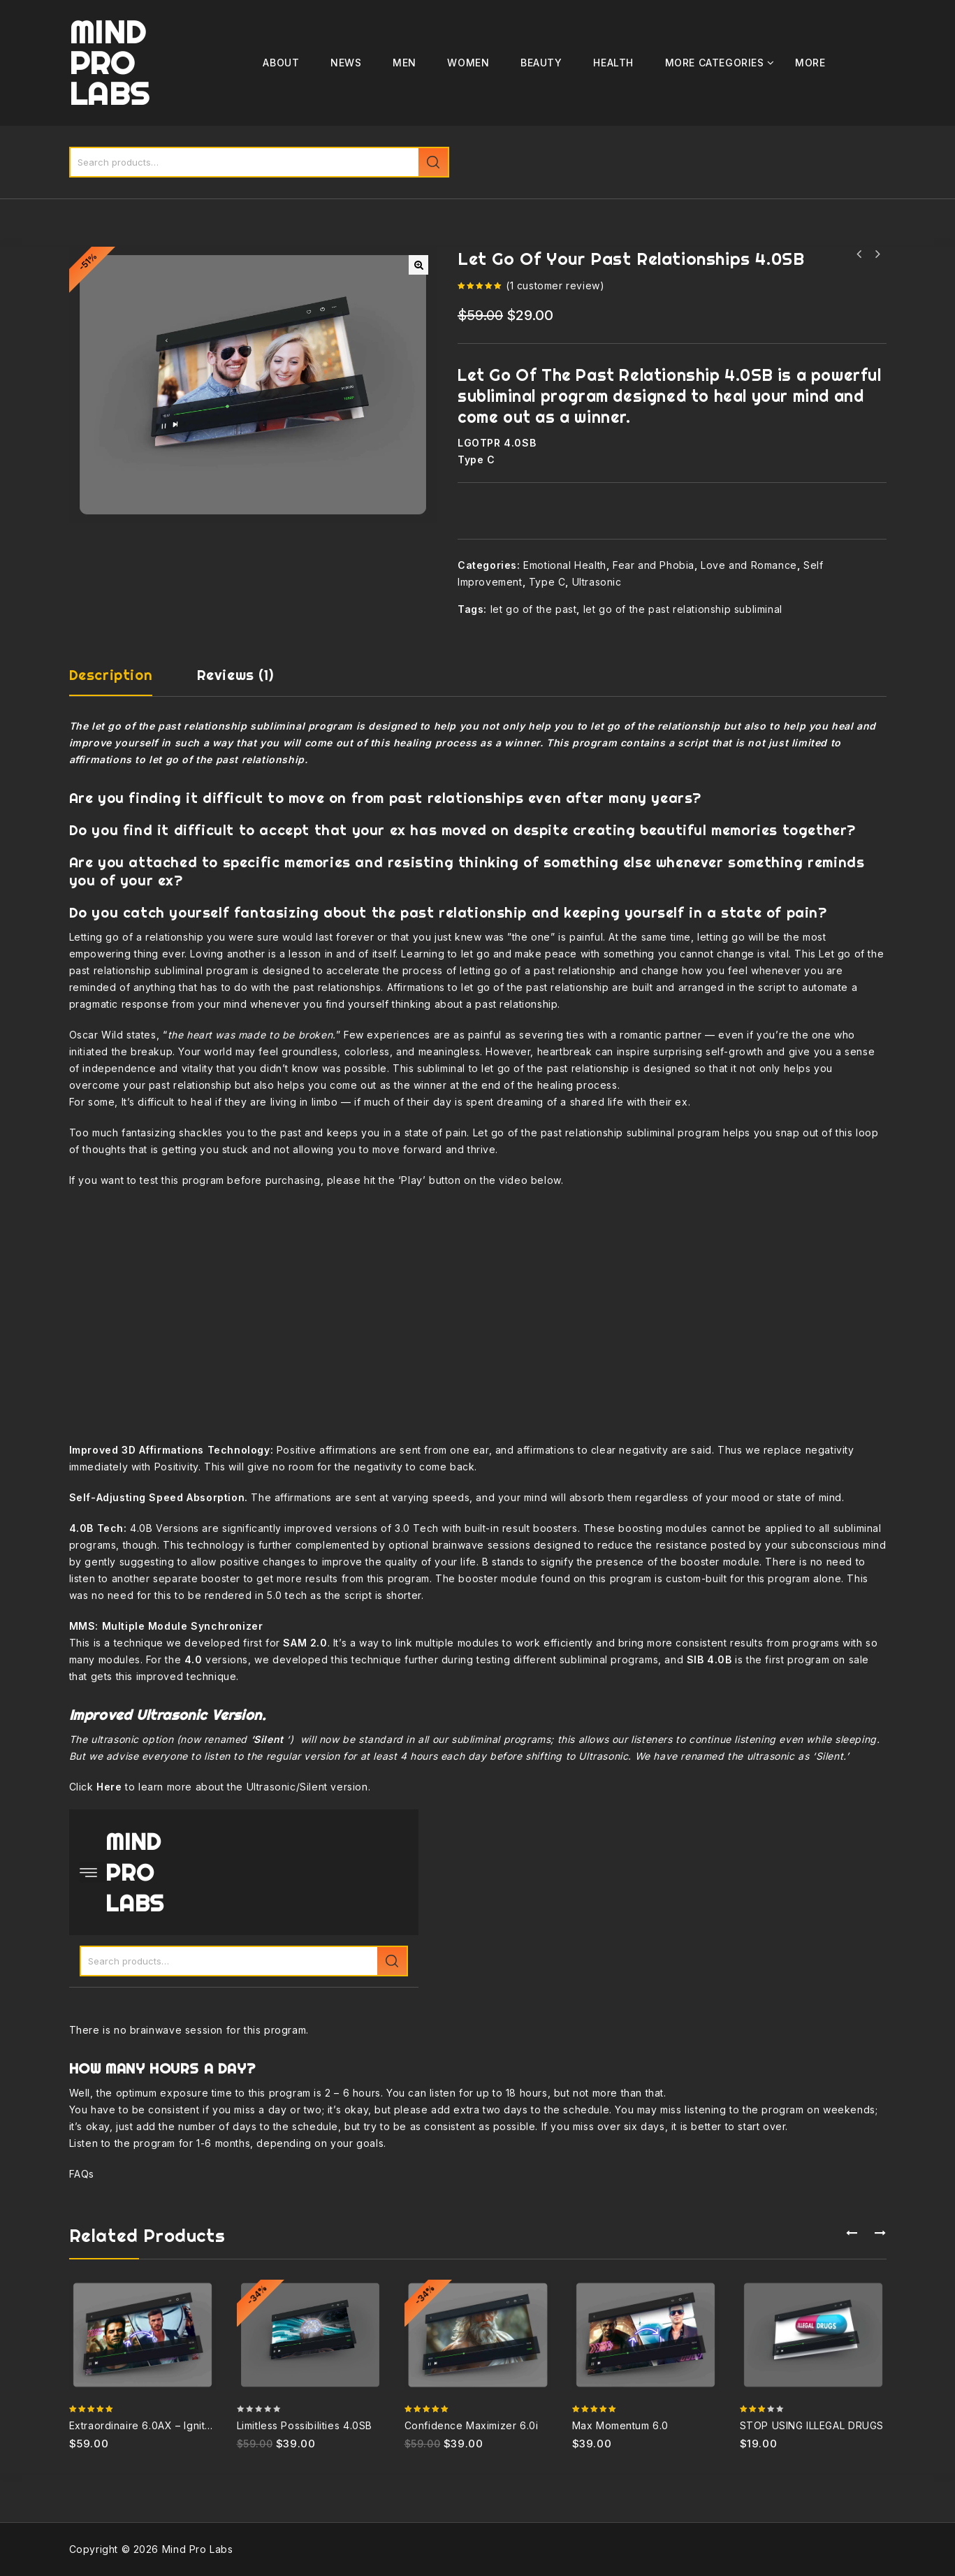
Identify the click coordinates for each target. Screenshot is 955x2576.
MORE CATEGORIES (714, 62)
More (810, 62)
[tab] (125, 681)
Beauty (541, 62)
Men (404, 62)
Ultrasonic (597, 582)
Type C (547, 582)
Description (111, 675)
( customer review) (555, 285)
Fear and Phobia (653, 565)
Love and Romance (749, 565)
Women (468, 62)
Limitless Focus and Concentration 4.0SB (877, 254)
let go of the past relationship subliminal (682, 609)
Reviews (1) (235, 675)
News (345, 62)
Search (433, 162)
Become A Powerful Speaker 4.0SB (859, 254)
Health (613, 62)
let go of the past (533, 609)
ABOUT (281, 62)
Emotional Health (564, 565)
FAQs (81, 2174)
